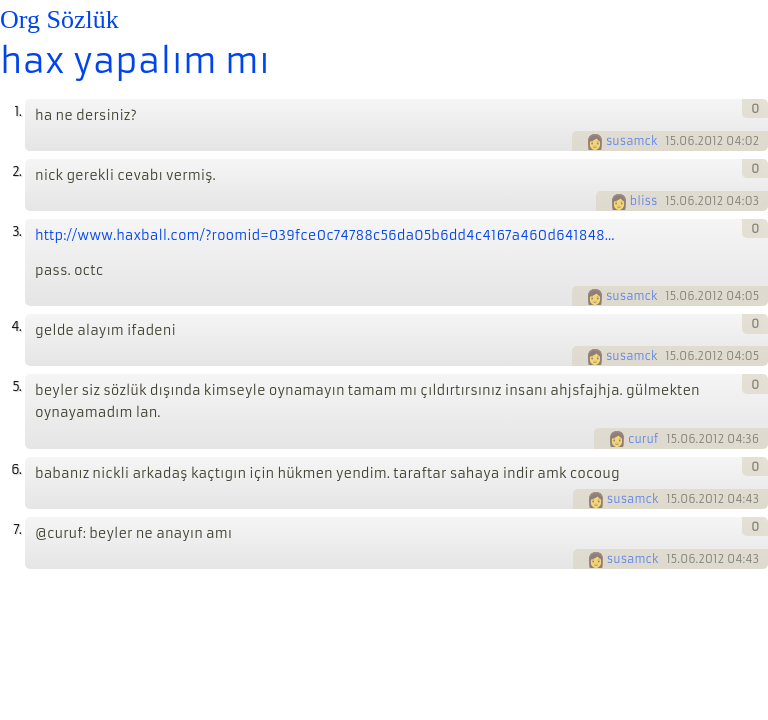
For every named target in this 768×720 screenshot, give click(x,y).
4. (16, 326)
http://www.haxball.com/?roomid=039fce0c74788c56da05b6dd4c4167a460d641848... (325, 235)
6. (16, 469)
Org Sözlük (59, 19)
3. (16, 231)
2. (16, 171)
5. (16, 386)
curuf (643, 439)
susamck (632, 141)
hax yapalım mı (135, 61)
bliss (644, 201)
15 (670, 141)
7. (17, 529)
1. (17, 111)
